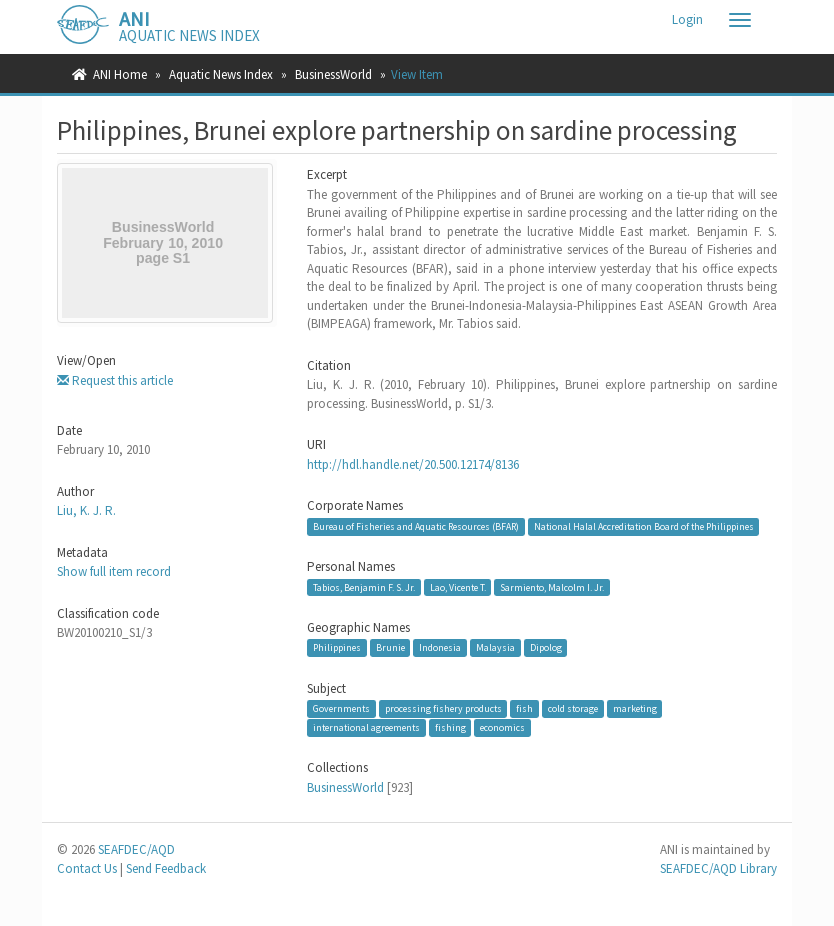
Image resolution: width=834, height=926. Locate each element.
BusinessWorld (333, 74)
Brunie (390, 647)
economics (502, 727)
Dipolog (546, 647)
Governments (341, 708)
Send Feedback (166, 868)
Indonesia (440, 647)
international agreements (366, 727)
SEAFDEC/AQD (136, 849)
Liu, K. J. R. (86, 510)
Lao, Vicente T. (458, 586)
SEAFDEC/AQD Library (718, 868)
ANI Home (120, 74)
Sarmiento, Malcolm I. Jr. (552, 586)
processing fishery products (443, 708)
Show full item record (114, 571)
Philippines (337, 647)
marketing (635, 708)
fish (524, 708)
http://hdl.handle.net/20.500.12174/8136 (413, 464)
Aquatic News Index (221, 74)
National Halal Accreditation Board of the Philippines (644, 526)
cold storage (573, 708)
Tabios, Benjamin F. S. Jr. (364, 586)
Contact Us (87, 868)
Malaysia (495, 647)
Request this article (115, 380)
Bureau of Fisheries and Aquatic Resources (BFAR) (416, 526)
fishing (450, 727)
